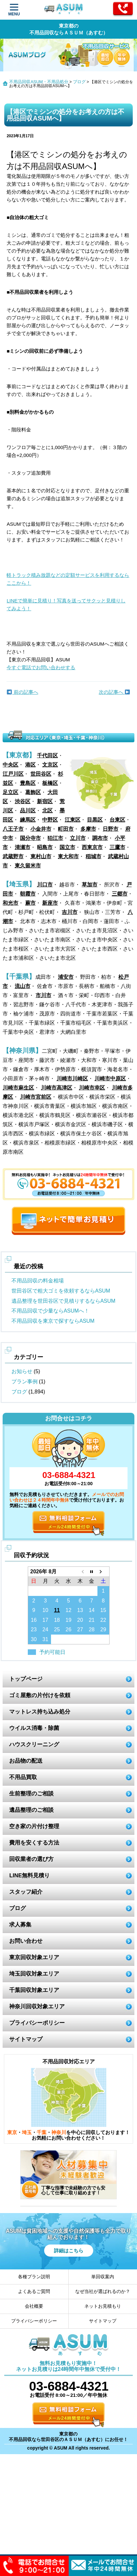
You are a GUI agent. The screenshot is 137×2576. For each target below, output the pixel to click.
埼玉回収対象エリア (34, 1974)
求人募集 (20, 1925)
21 (91, 1620)
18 (57, 1620)
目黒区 (95, 820)
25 (57, 1629)
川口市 (45, 884)
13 (80, 1610)
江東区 (72, 820)
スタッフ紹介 (26, 1892)
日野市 (110, 829)
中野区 (50, 820)
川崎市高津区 (56, 1087)
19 (69, 1620)
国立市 (67, 847)
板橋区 (50, 783)
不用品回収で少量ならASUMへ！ (50, 1311)
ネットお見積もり (102, 2306)
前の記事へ (22, 692)
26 (69, 1629)
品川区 (28, 810)
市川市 (43, 995)
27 (80, 1629)
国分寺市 (30, 838)
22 (103, 1620)
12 (69, 1610)
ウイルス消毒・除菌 (34, 1728)
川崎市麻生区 (18, 1087)
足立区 (10, 792)
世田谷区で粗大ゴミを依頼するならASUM (60, 1291)
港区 (30, 764)
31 (45, 1639)
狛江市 (55, 838)
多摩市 (88, 829)
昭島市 (45, 847)
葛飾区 (33, 792)
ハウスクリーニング (34, 1744)
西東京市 (92, 847)
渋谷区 (22, 801)
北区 (47, 810)
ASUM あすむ (64, 10)
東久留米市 (28, 865)
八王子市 (13, 829)
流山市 (22, 986)
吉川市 (69, 912)
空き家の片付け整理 (34, 1826)
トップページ (26, 1679)
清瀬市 (22, 847)
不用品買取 (23, 1777)
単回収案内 (102, 2276)
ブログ (79, 81)
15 (103, 1610)
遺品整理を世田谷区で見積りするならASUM (63, 1301)
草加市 (89, 884)
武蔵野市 (13, 856)
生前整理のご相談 (31, 1793)
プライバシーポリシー (37, 2023)
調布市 (100, 838)
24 (45, 1629)
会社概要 (34, 2306)
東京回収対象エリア (34, 1957)
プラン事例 (24, 1381)
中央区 (10, 764)
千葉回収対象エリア (34, 1990)
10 (45, 1610)
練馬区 (28, 820)
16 (34, 1620)
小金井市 (40, 829)
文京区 (50, 764)
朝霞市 (28, 894)
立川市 (78, 838)
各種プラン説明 (34, 2276)
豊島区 (28, 783)
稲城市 (93, 856)
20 (80, 1620)
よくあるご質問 (34, 2291)
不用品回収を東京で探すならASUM (52, 1321)
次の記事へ (114, 692)
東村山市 (40, 856)
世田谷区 (40, 774)
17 (45, 1620)
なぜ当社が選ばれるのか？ (102, 2291)
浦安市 (66, 977)
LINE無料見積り (29, 1875)
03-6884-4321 (68, 1475)
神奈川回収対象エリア (37, 2006)
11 (57, 1610)
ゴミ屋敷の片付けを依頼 (39, 1695)
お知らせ (21, 1371)
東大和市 (68, 856)
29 (103, 1629)
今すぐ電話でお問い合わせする (41, 667)
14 (91, 1610)
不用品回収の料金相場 (37, 1280)
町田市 (66, 829)
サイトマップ (26, 2039)
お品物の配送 (26, 1761)
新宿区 (45, 801)
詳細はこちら (68, 2250)
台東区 (117, 820)
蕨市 (30, 903)
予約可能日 (52, 1652)
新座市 (50, 903)
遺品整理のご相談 (31, 1810)
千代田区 (47, 755)
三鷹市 (117, 847)
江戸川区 (13, 774)
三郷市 (120, 894)
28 (91, 1629)
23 (34, 1629)
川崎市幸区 (92, 1087)
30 (34, 1639)
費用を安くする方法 (34, 1843)
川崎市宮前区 (35, 1097)
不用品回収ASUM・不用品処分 (38, 81)
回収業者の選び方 (31, 1859)
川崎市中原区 (110, 1078)
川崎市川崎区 (72, 1078)
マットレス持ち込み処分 (39, 1712)
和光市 (10, 903)
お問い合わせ (26, 1941)
